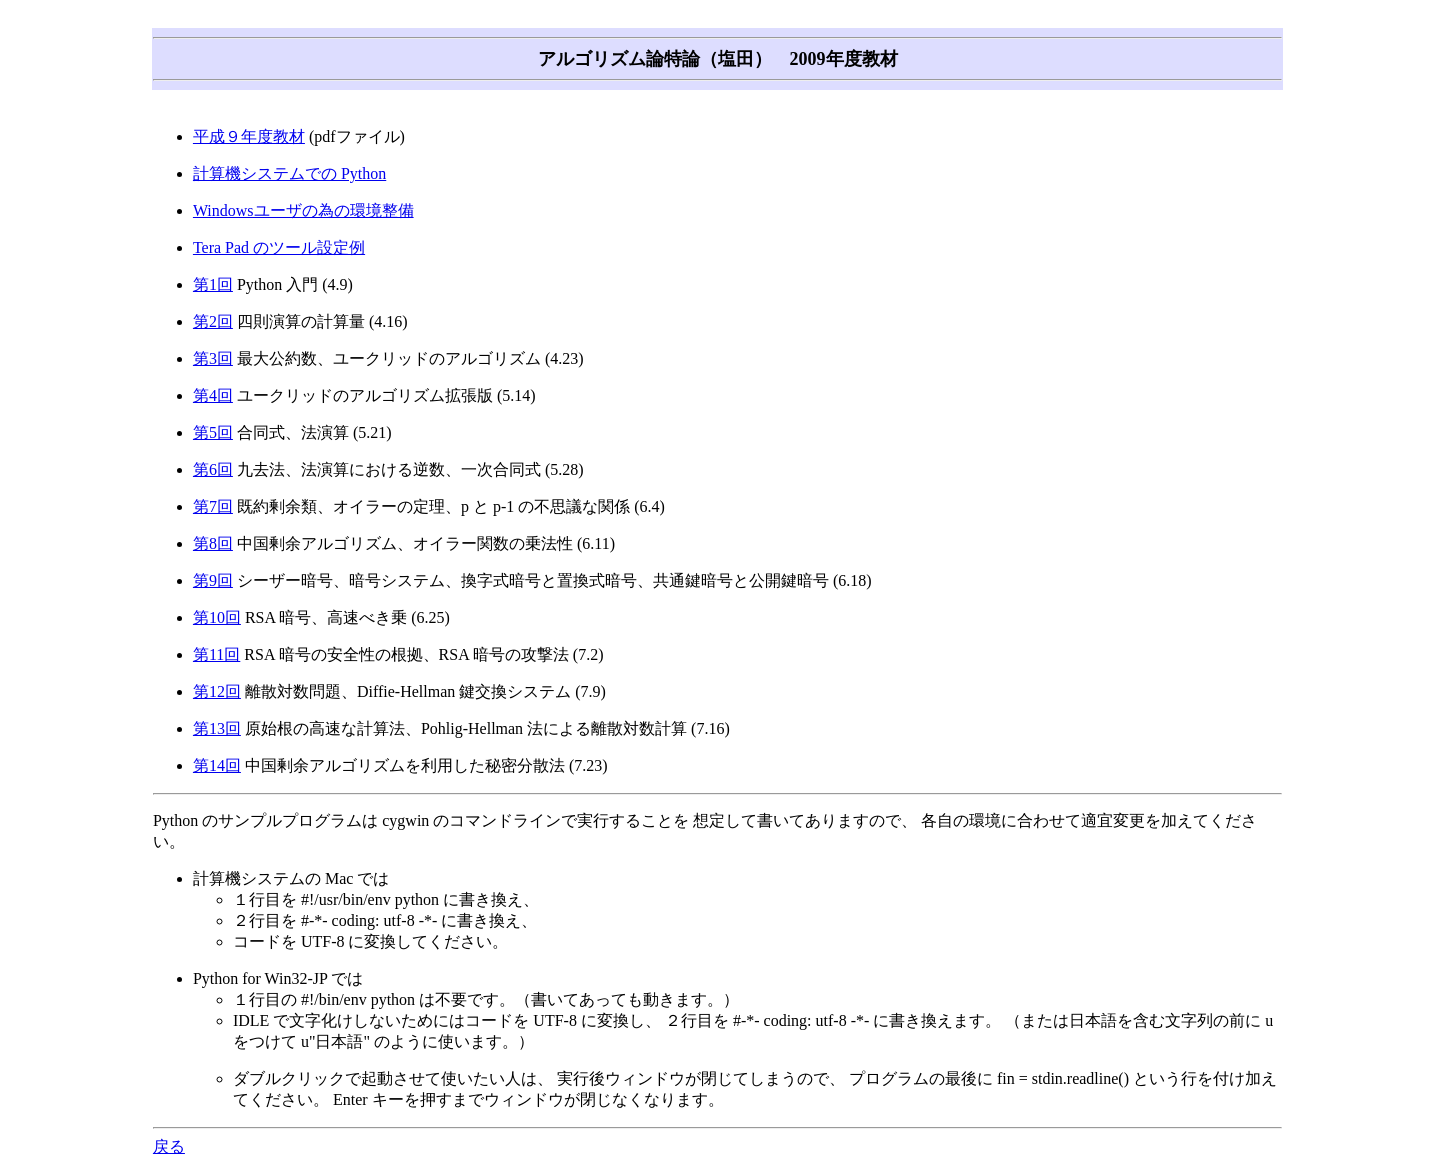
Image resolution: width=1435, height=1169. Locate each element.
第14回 (217, 765)
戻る (169, 1146)
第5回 (213, 432)
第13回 (217, 728)
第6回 (213, 469)
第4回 (213, 395)
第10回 (217, 617)
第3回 (213, 358)
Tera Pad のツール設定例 (279, 247)
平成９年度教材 (249, 136)
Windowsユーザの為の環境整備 (303, 210)
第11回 (216, 654)
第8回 (213, 543)
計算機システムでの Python (289, 173)
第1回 (213, 284)
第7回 (213, 506)
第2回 (213, 321)
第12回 (217, 691)
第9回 (213, 580)
